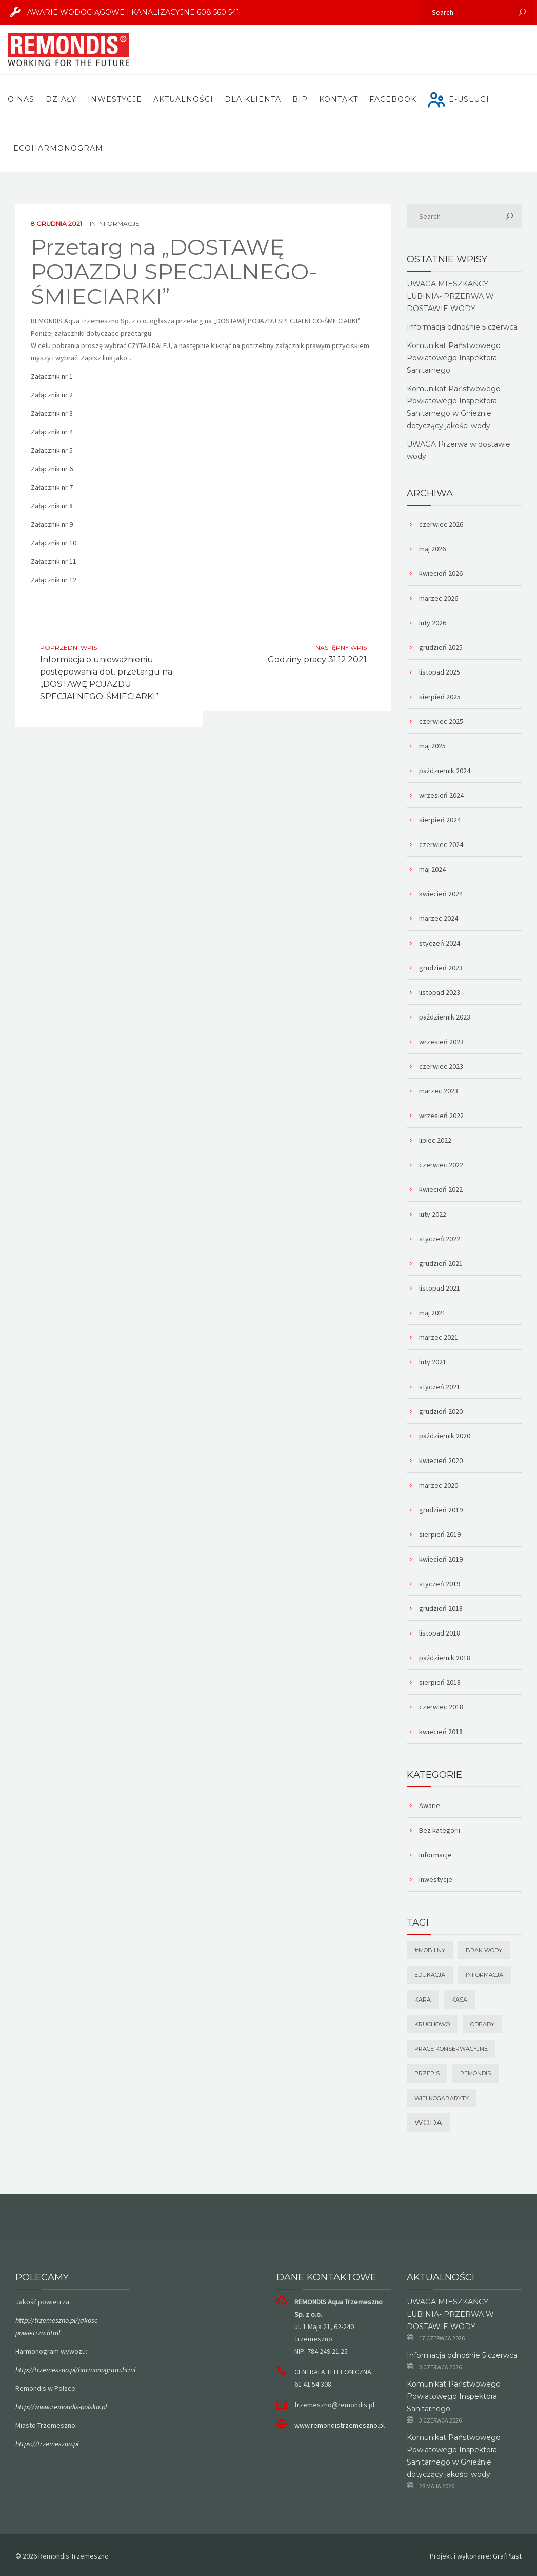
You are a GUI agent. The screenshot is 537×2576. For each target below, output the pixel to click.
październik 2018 (444, 1657)
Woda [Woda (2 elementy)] (428, 2122)
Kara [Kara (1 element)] (422, 1999)
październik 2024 (444, 770)
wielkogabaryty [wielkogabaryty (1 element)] (441, 2098)
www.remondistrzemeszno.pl (339, 2425)
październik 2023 (444, 1017)
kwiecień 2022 (441, 1189)
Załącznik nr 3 (52, 413)
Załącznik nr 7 (52, 487)
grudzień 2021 (441, 1263)
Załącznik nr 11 (53, 561)
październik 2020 (444, 1435)
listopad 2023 (439, 992)
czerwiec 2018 (441, 1707)
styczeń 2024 (439, 943)
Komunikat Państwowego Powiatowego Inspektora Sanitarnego (454, 358)
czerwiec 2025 (441, 721)
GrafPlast (507, 2556)
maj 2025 (432, 746)
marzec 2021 (438, 1337)
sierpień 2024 (440, 819)
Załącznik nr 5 (52, 450)
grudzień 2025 (441, 647)
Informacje (118, 223)
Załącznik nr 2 (52, 394)
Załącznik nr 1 (52, 376)
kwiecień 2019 (441, 1559)
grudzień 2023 (441, 967)
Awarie (429, 1805)
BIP (300, 99)
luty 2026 (432, 622)
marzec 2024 (438, 918)
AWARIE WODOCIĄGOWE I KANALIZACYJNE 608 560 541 (121, 12)
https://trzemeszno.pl (46, 2443)
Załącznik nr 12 (53, 579)
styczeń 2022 (439, 1238)
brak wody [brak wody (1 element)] (484, 1950)
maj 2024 (432, 869)
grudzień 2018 (441, 1608)
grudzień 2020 (441, 1411)
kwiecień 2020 (441, 1460)
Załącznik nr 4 (52, 431)
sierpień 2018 (440, 1682)
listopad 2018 (439, 1633)
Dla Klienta (253, 99)
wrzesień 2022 (441, 1115)
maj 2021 (432, 1312)
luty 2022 (432, 1214)
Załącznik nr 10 (53, 542)
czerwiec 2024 (441, 844)
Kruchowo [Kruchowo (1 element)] (432, 2024)
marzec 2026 (438, 598)
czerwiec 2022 (441, 1164)
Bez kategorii (439, 1830)
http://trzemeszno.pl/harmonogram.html (75, 2369)
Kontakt (338, 99)
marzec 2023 (438, 1090)
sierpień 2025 (440, 696)
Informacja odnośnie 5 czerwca (462, 327)
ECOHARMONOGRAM (58, 148)
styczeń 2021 (439, 1386)
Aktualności (183, 99)
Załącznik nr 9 (52, 524)
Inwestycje (115, 99)
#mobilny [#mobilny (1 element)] (429, 1950)
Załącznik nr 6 (52, 468)
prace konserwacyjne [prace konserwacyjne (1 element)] (451, 2048)
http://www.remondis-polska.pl (61, 2406)
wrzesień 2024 (441, 795)
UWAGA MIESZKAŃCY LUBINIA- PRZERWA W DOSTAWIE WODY (450, 296)
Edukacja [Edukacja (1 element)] (429, 1974)
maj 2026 (432, 548)
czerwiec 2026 (441, 524)
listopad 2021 (439, 1288)
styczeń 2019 (439, 1583)
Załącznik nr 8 (52, 505)
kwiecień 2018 (441, 1731)
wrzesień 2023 (441, 1041)
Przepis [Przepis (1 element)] (427, 2073)
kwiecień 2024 (441, 893)
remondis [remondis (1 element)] (475, 2073)
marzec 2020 (438, 1485)
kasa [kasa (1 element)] (459, 1999)
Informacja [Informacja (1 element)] (484, 1974)
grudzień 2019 (441, 1509)
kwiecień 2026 (441, 573)
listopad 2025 (439, 672)
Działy (61, 99)
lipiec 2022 (435, 1140)
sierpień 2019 (440, 1534)
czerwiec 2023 (441, 1066)
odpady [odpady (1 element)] (482, 2024)
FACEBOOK (392, 99)
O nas (21, 99)
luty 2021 (432, 1362)
